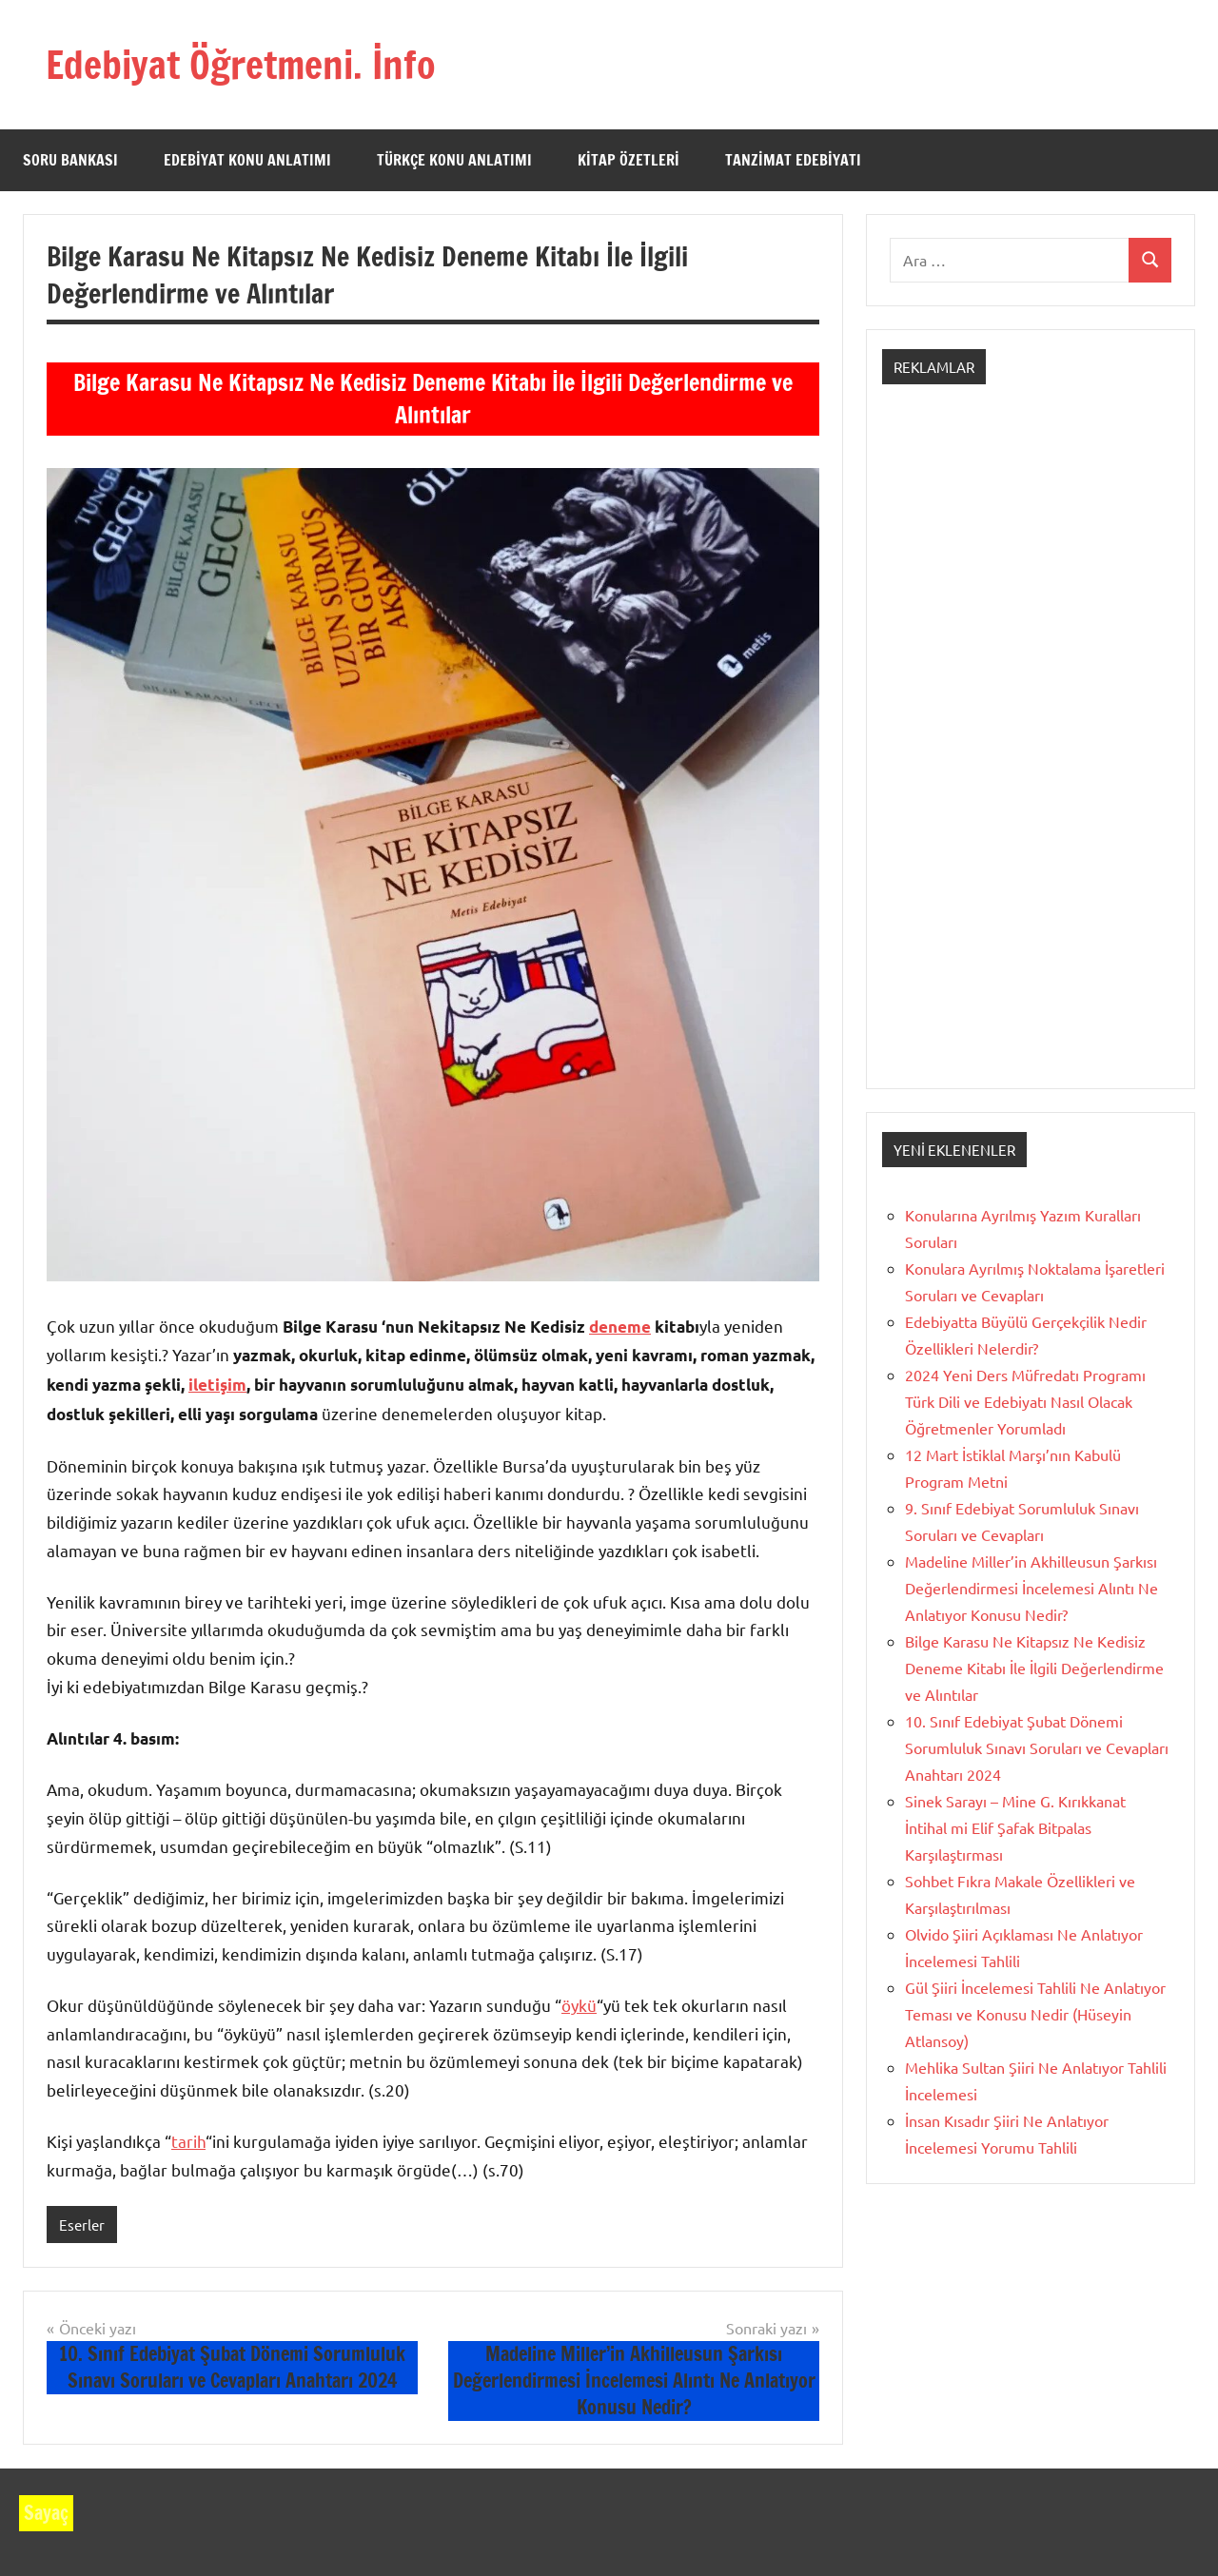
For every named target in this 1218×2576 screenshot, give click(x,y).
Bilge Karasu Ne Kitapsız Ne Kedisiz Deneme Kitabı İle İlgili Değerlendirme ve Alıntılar (1034, 1667)
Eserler (82, 2224)
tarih (188, 2141)
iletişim (217, 1385)
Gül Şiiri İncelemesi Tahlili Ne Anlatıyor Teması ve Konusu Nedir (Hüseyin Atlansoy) (1035, 2014)
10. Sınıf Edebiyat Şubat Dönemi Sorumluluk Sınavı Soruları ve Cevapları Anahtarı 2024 (1037, 1747)
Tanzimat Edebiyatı (793, 159)
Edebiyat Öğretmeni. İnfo (241, 64)
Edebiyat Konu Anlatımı (247, 159)
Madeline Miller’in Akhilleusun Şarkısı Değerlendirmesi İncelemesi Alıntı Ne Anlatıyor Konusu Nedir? (1031, 1587)
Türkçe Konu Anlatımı (454, 159)
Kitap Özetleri (628, 159)
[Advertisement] (1030, 753)
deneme (620, 1327)
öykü (579, 2005)
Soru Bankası (70, 159)
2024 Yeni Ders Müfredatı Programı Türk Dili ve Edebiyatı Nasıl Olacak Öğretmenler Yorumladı (1025, 1401)
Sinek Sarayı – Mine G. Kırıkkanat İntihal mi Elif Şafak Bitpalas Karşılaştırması (1015, 1827)
